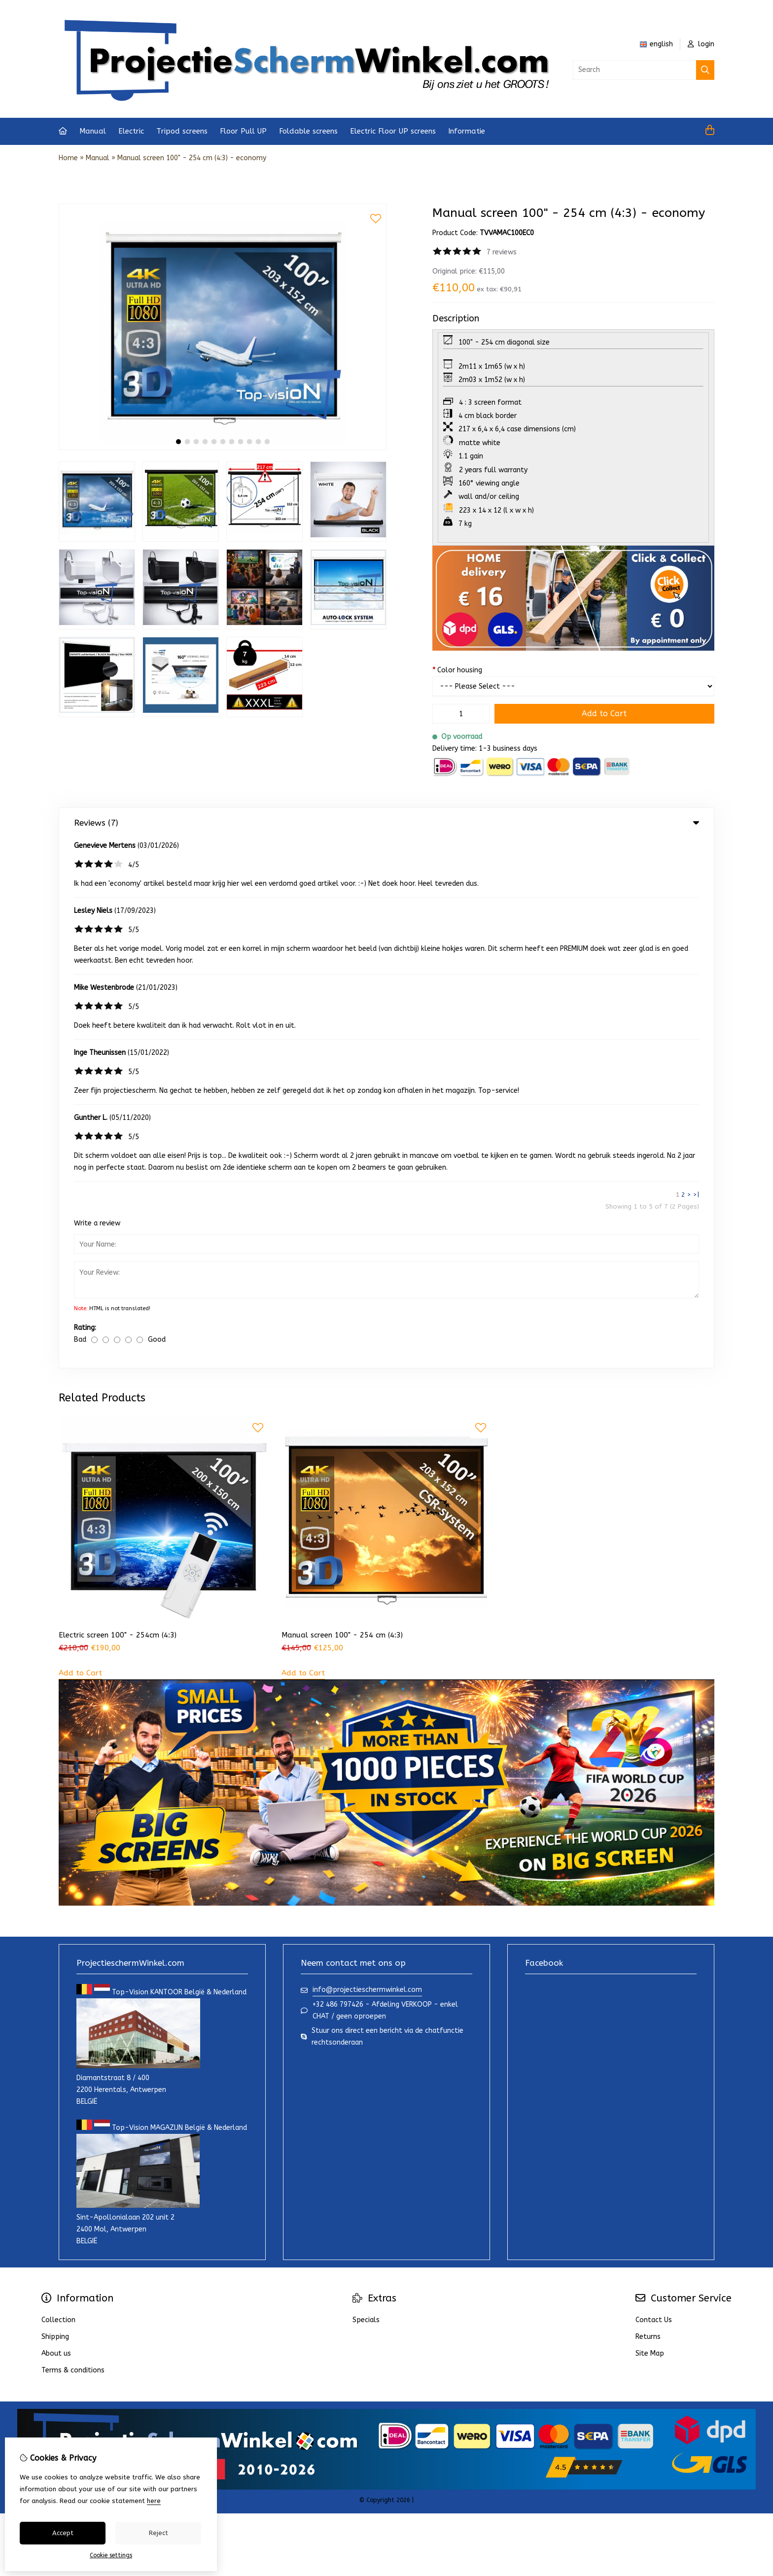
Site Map (649, 1823)
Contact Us (653, 1790)
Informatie (466, 131)
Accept (62, 2533)
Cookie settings (111, 2555)
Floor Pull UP (243, 131)
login (701, 44)
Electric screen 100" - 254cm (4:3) (117, 1104)
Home (68, 158)
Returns (648, 1807)
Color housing (457, 670)
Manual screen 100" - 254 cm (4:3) (342, 1104)
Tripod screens (182, 131)
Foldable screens (308, 131)
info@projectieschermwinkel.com (367, 1460)
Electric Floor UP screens (393, 131)
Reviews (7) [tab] (386, 823)
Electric (131, 131)
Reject (158, 2533)
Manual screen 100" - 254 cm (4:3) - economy (191, 158)
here (154, 2501)
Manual (92, 131)
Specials (366, 1790)
